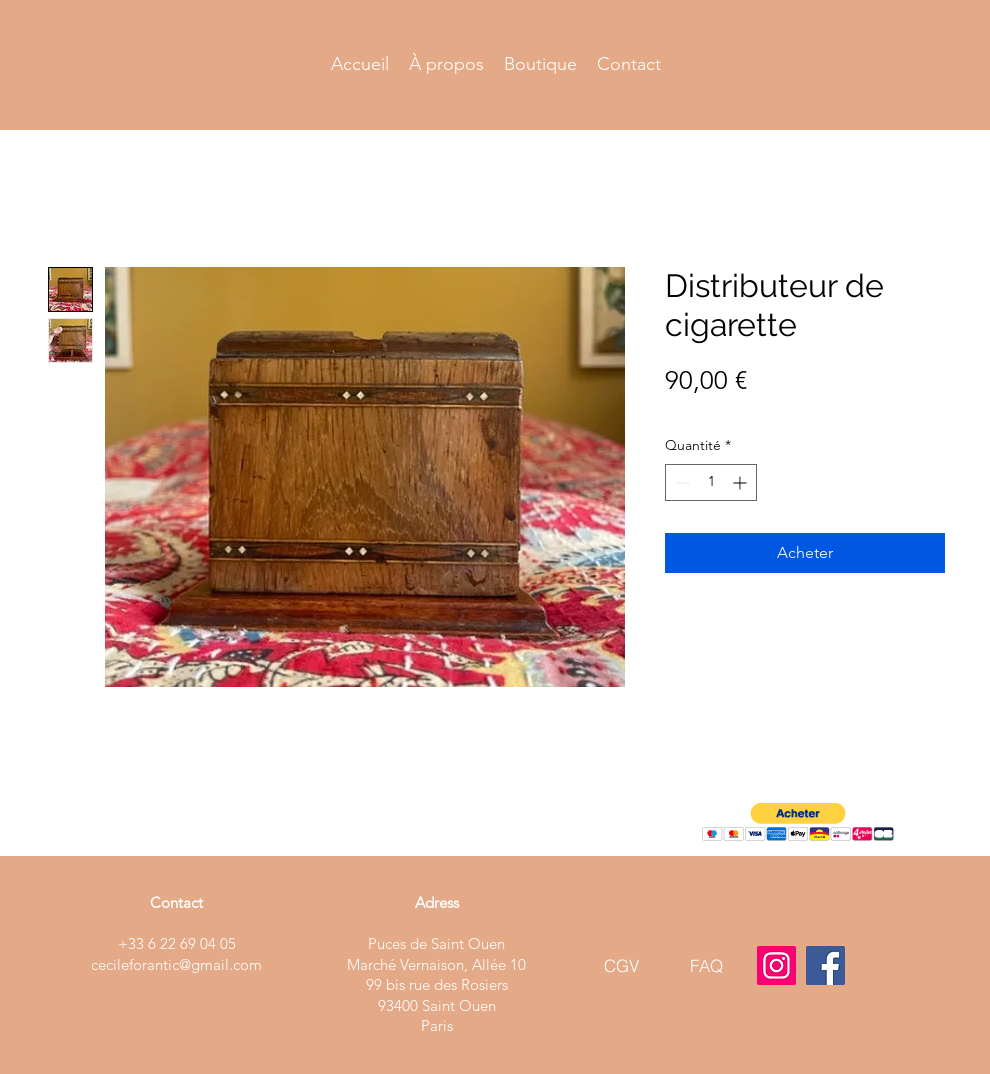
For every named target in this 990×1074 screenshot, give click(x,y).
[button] (798, 822)
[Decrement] (680, 482)
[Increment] (741, 482)
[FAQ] (706, 965)
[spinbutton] (711, 482)
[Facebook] (825, 965)
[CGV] (621, 965)
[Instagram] (776, 965)
